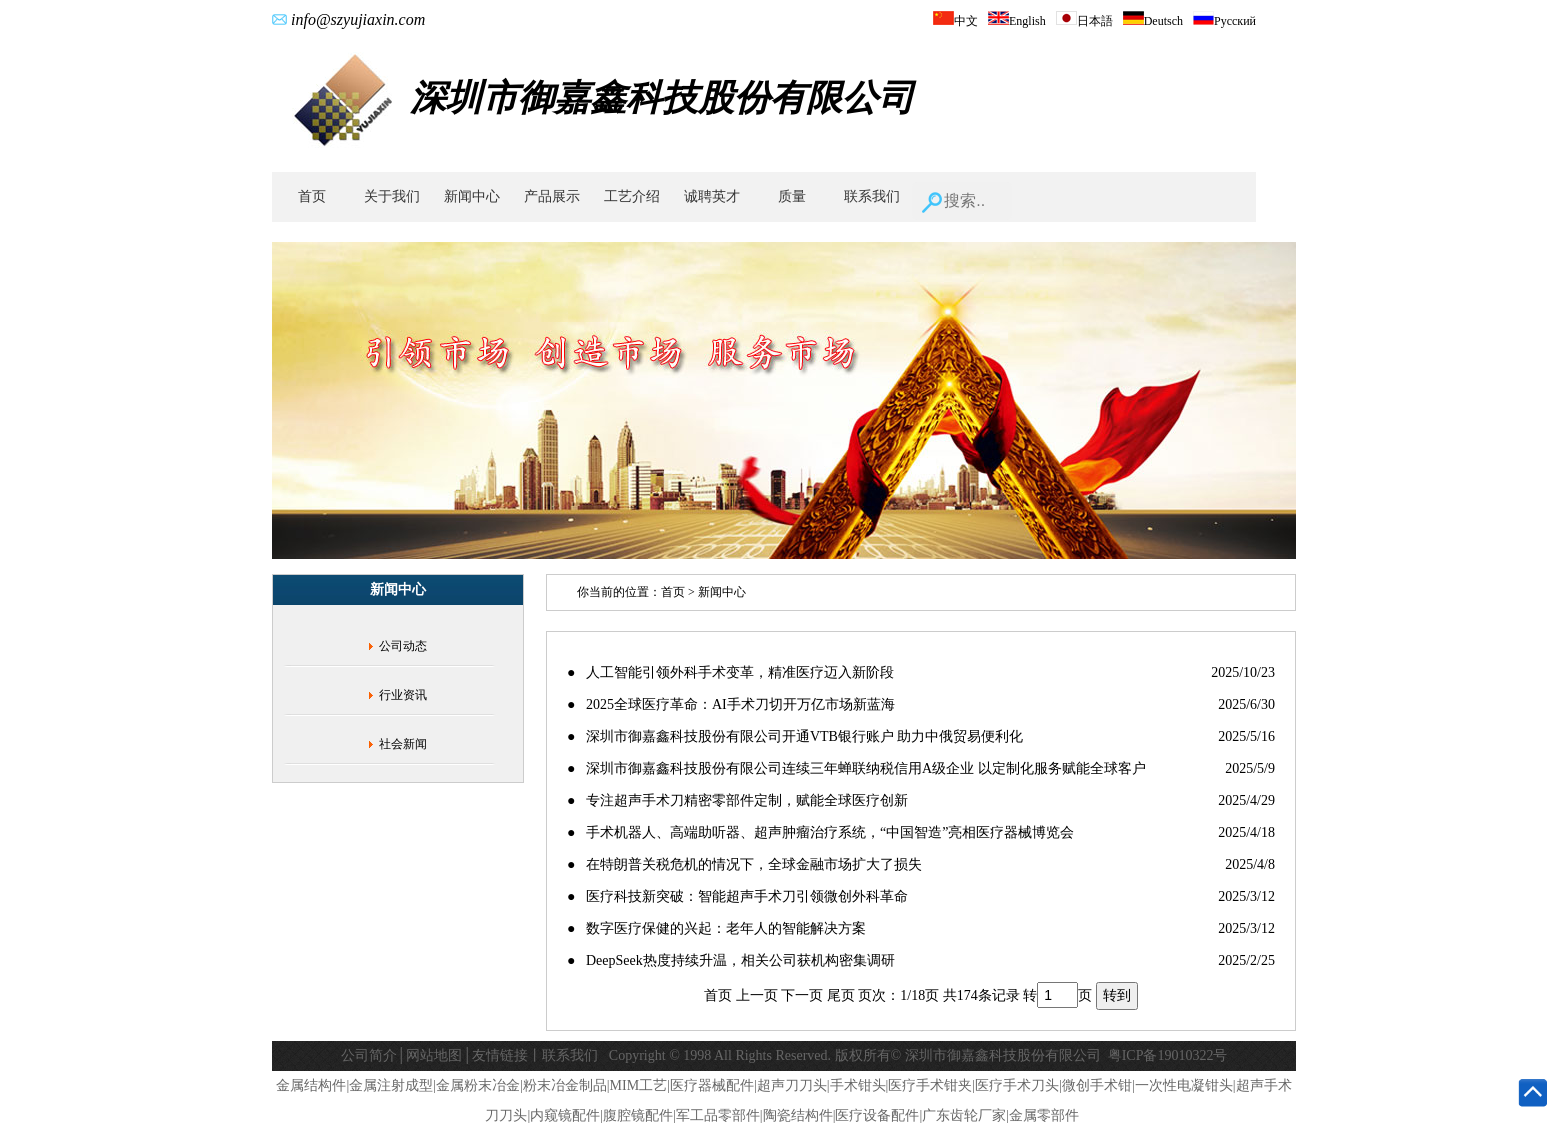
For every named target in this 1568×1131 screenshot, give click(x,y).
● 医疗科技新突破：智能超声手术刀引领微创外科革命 (737, 896)
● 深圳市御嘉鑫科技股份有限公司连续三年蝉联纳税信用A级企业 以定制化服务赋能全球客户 (856, 768)
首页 (312, 196)
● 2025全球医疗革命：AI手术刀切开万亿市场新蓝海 (731, 704)
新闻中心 (472, 196)
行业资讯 (403, 695)
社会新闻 (403, 744)
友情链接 (500, 1055)
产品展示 (552, 196)
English (1017, 21)
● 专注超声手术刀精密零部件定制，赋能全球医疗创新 (737, 800)
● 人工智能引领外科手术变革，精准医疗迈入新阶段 (730, 672)
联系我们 (872, 196)
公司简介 (369, 1055)
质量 (792, 196)
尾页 (841, 995)
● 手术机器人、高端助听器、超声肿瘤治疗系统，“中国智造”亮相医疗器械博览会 (820, 832)
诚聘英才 (712, 196)
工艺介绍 (632, 196)
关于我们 (392, 196)
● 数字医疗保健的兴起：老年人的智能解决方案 (716, 928)
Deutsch (1153, 21)
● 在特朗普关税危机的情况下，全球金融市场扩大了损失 (744, 864)
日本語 (1084, 21)
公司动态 (403, 646)
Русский (1224, 21)
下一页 (802, 995)
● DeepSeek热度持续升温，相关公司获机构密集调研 (731, 960)
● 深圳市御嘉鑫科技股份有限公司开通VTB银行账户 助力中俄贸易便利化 (795, 736)
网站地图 (434, 1055)
